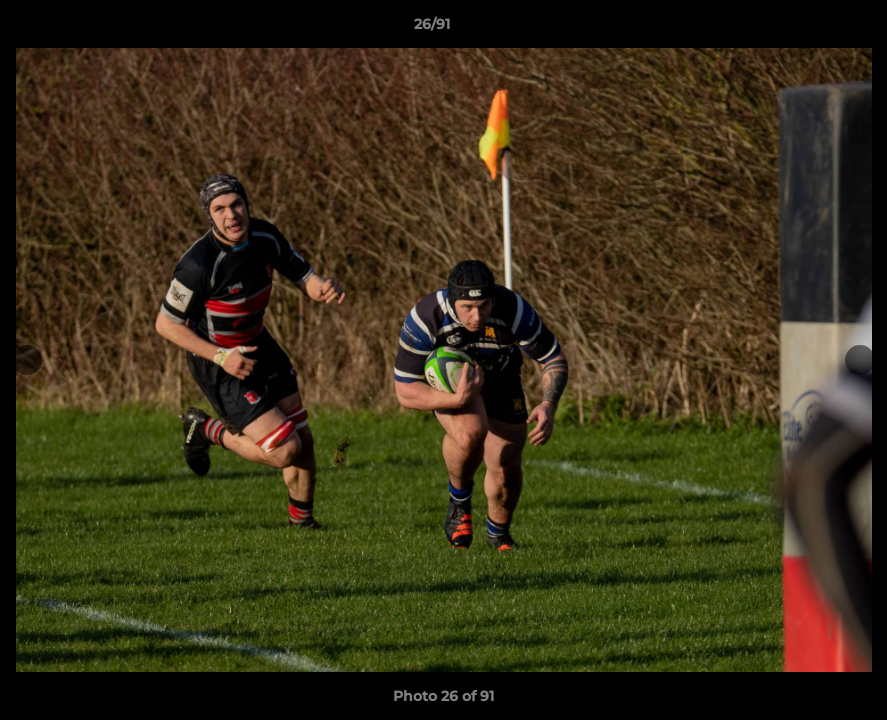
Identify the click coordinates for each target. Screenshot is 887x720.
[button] (803, 29)
